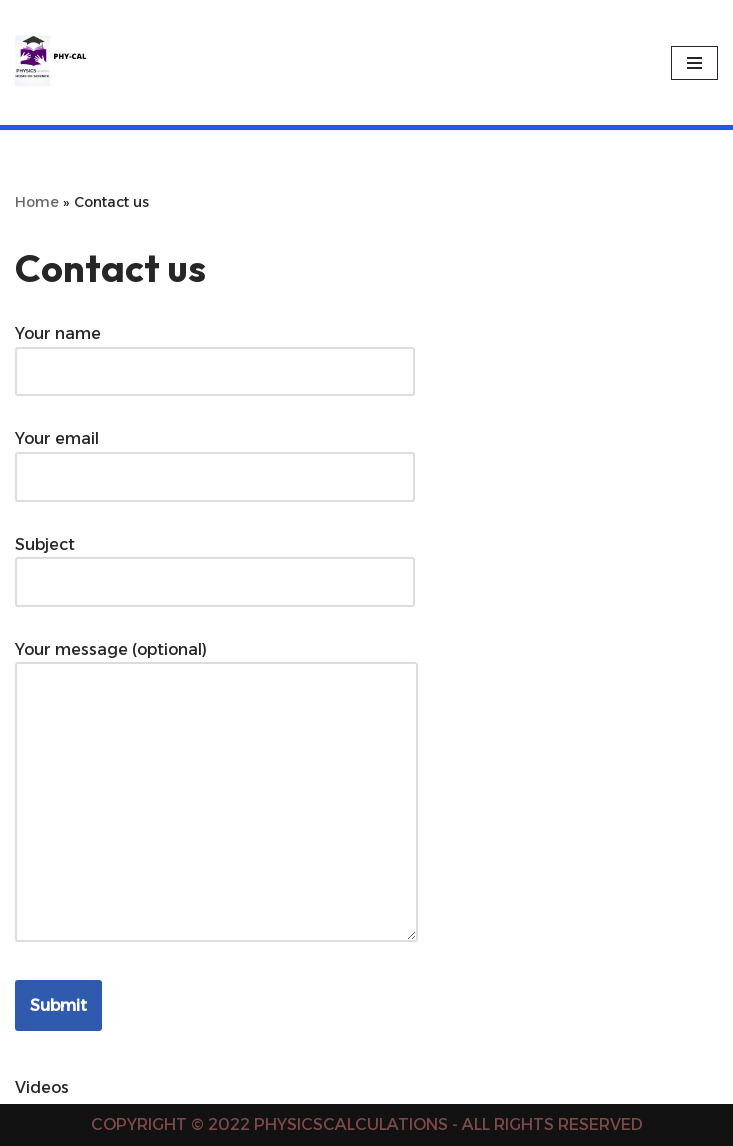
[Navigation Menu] (694, 63)
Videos (42, 1087)
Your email (215, 457)
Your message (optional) (216, 793)
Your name (215, 352)
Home (37, 202)
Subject (215, 563)
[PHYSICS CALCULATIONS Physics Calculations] (52, 62)
